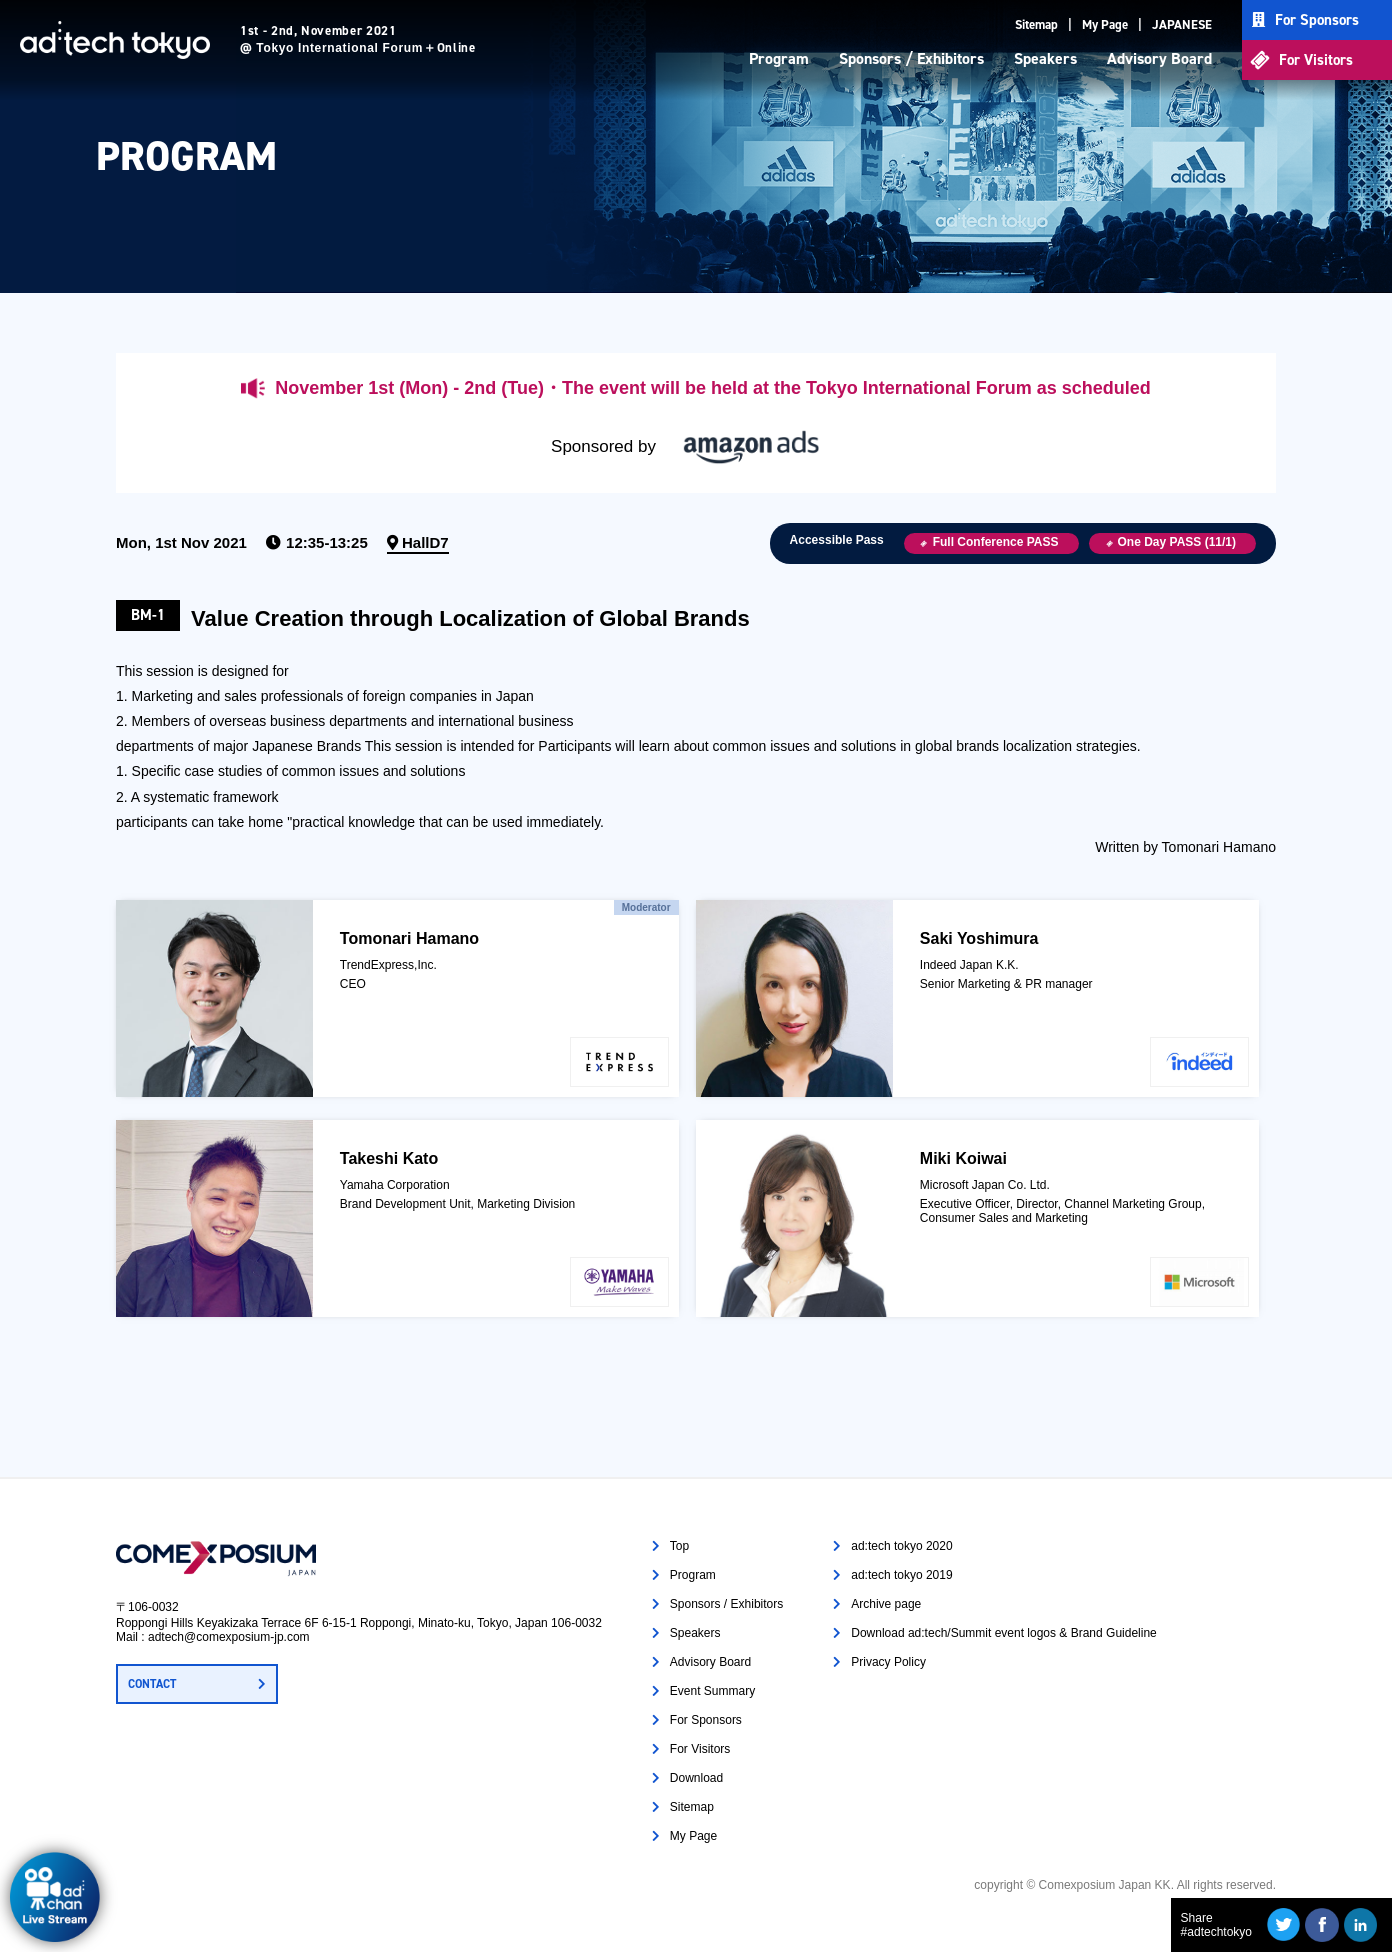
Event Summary (712, 1691)
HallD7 (425, 542)
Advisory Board (1159, 58)
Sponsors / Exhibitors (911, 58)
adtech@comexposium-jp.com (229, 1637)
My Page (1105, 24)
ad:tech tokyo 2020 (901, 1546)
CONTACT (152, 1684)
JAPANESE (1182, 24)
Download (696, 1778)
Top (679, 1546)
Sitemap (1036, 24)
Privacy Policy (888, 1662)
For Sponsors (1317, 20)
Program (779, 58)
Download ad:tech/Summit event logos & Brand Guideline (1004, 1633)
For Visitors (1316, 60)
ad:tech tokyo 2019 (901, 1575)
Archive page (886, 1604)
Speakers (1045, 58)
